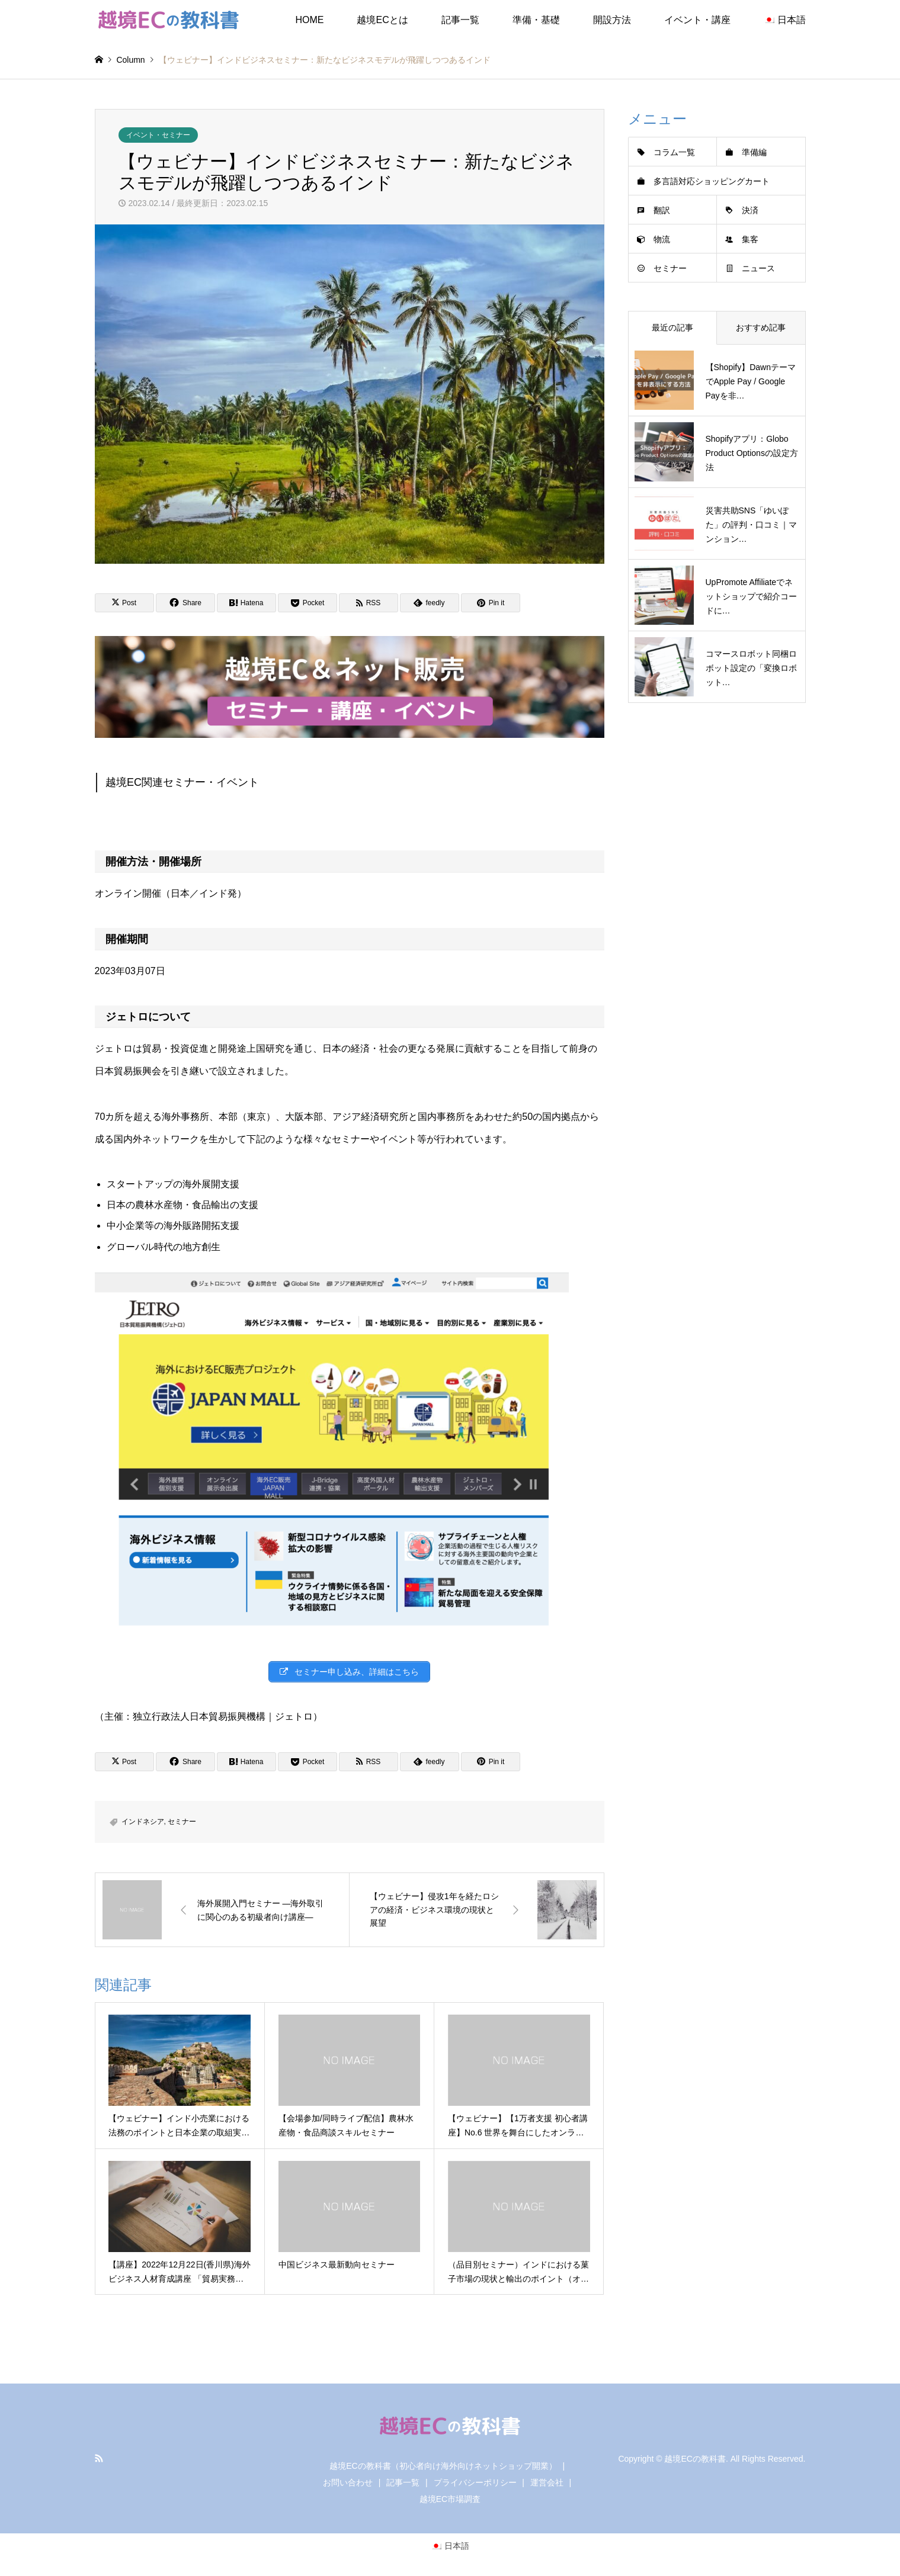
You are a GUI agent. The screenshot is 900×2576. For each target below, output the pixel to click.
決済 (750, 210)
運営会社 (546, 2482)
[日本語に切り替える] (450, 2545)
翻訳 (662, 210)
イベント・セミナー (158, 135)
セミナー (182, 1821)
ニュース (758, 268)
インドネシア (142, 1821)
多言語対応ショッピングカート (712, 181)
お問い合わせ (348, 2482)
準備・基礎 (536, 20)
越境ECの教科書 (694, 2458)
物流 (662, 239)
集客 (750, 239)
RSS (99, 2458)
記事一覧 (460, 20)
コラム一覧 (674, 152)
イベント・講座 (697, 20)
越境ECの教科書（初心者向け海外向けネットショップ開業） (442, 2466)
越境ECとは (382, 20)
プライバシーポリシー (475, 2482)
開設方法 (612, 20)
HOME (309, 20)
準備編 (754, 152)
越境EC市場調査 (450, 2499)
